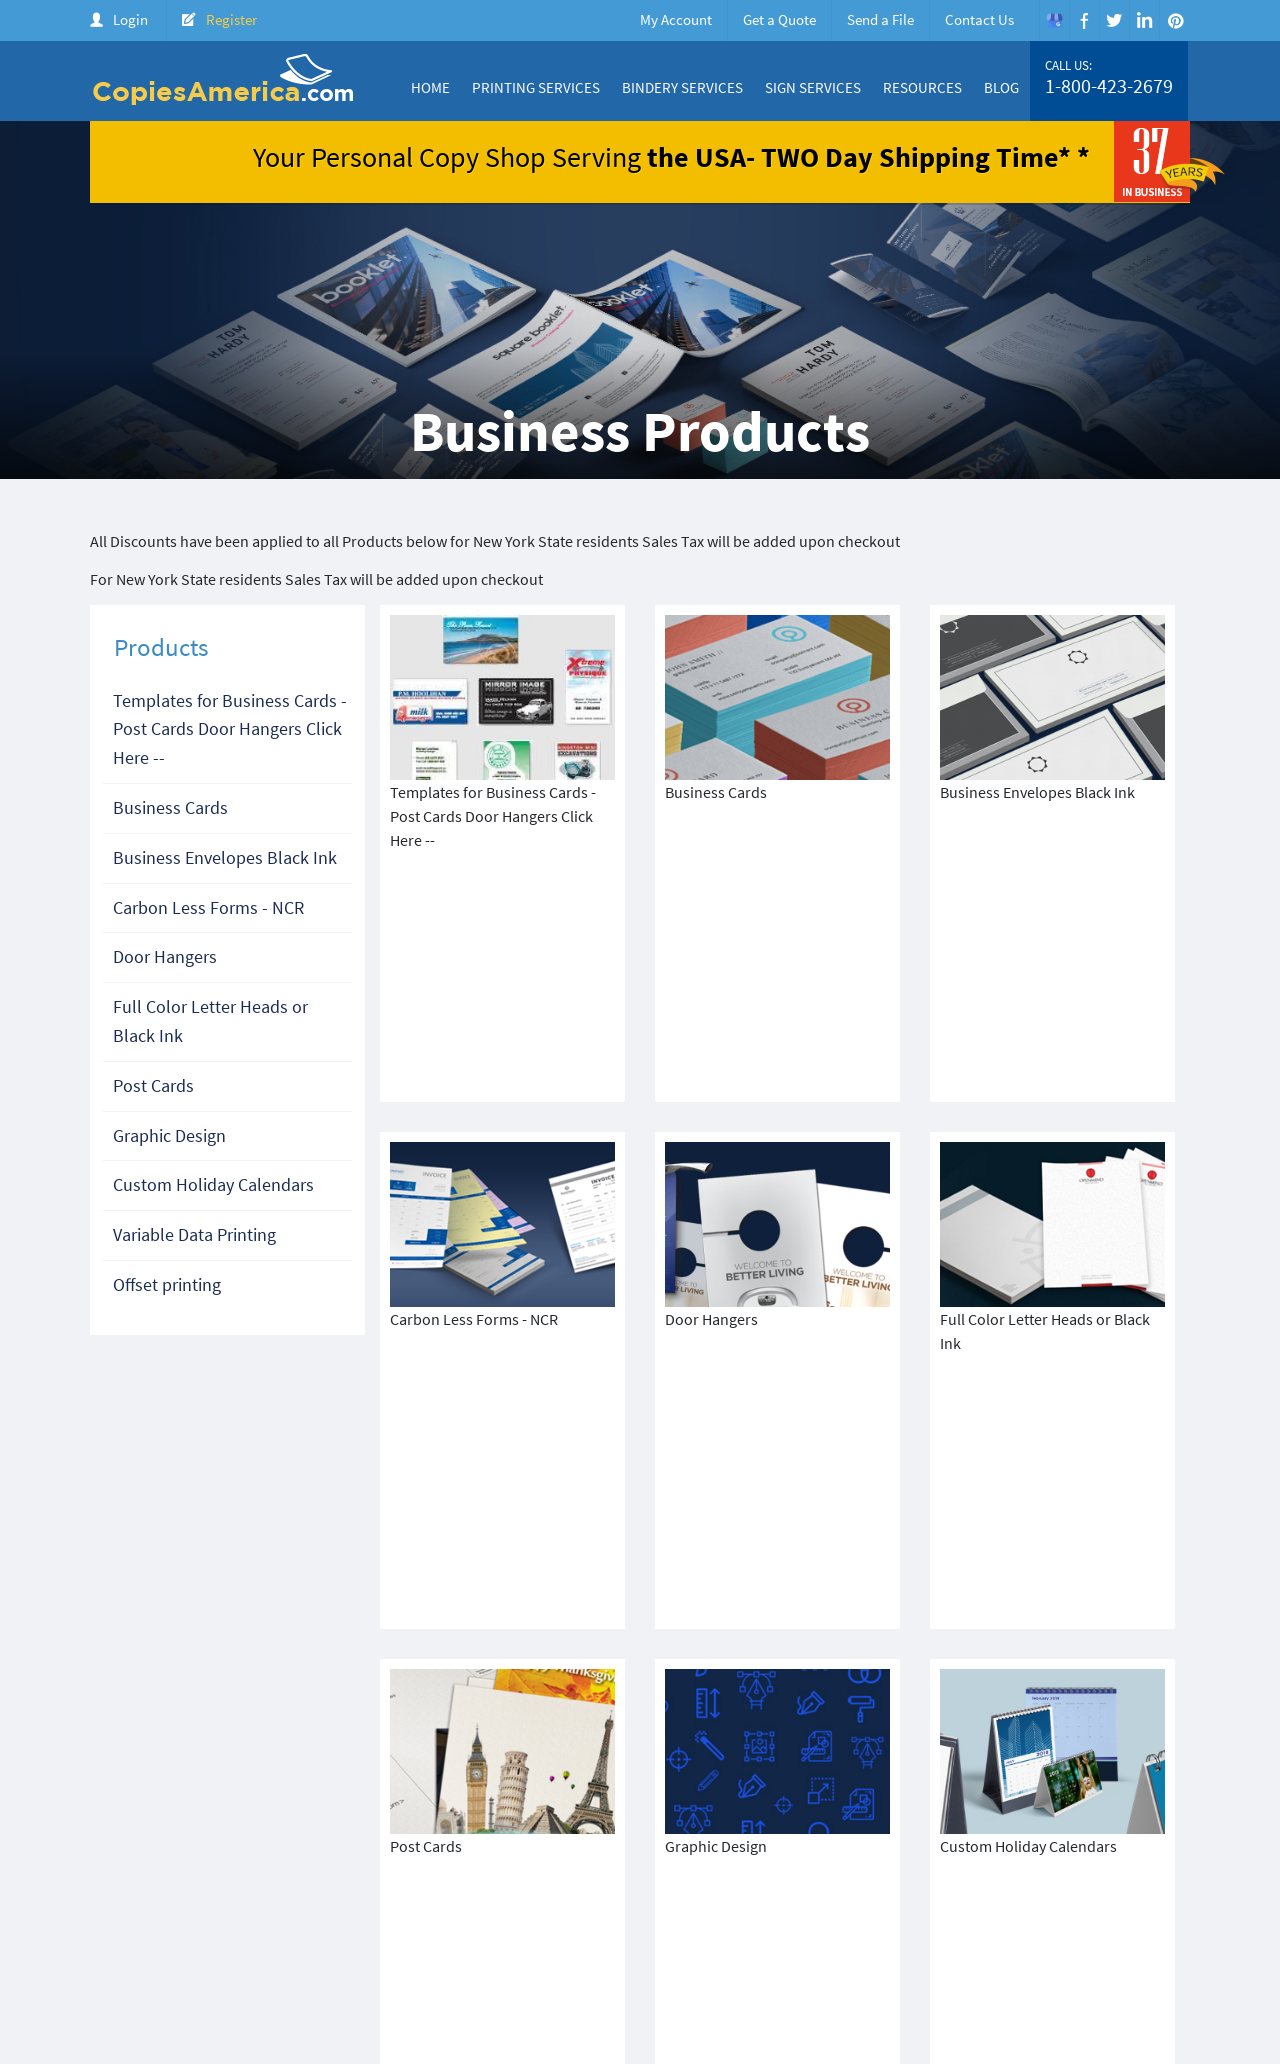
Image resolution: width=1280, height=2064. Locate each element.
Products (860, 1928)
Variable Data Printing (194, 1234)
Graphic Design (169, 1135)
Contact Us (979, 19)
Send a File (880, 19)
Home (430, 87)
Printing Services (536, 87)
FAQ (1170, 1928)
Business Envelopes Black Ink (225, 857)
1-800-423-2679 (1109, 86)
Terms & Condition (450, 1945)
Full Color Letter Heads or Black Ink (210, 1021)
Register (231, 19)
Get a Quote (779, 19)
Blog (1001, 87)
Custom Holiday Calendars (213, 1184)
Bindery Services (682, 87)
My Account (676, 19)
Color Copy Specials (753, 1928)
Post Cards (153, 1085)
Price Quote (941, 1928)
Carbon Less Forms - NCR (208, 907)
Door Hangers (165, 956)
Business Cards (170, 807)
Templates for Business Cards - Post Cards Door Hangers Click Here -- (230, 729)
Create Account (1042, 1928)
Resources (922, 87)
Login (130, 19)
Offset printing (167, 1284)
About (655, 1928)
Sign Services (813, 87)
